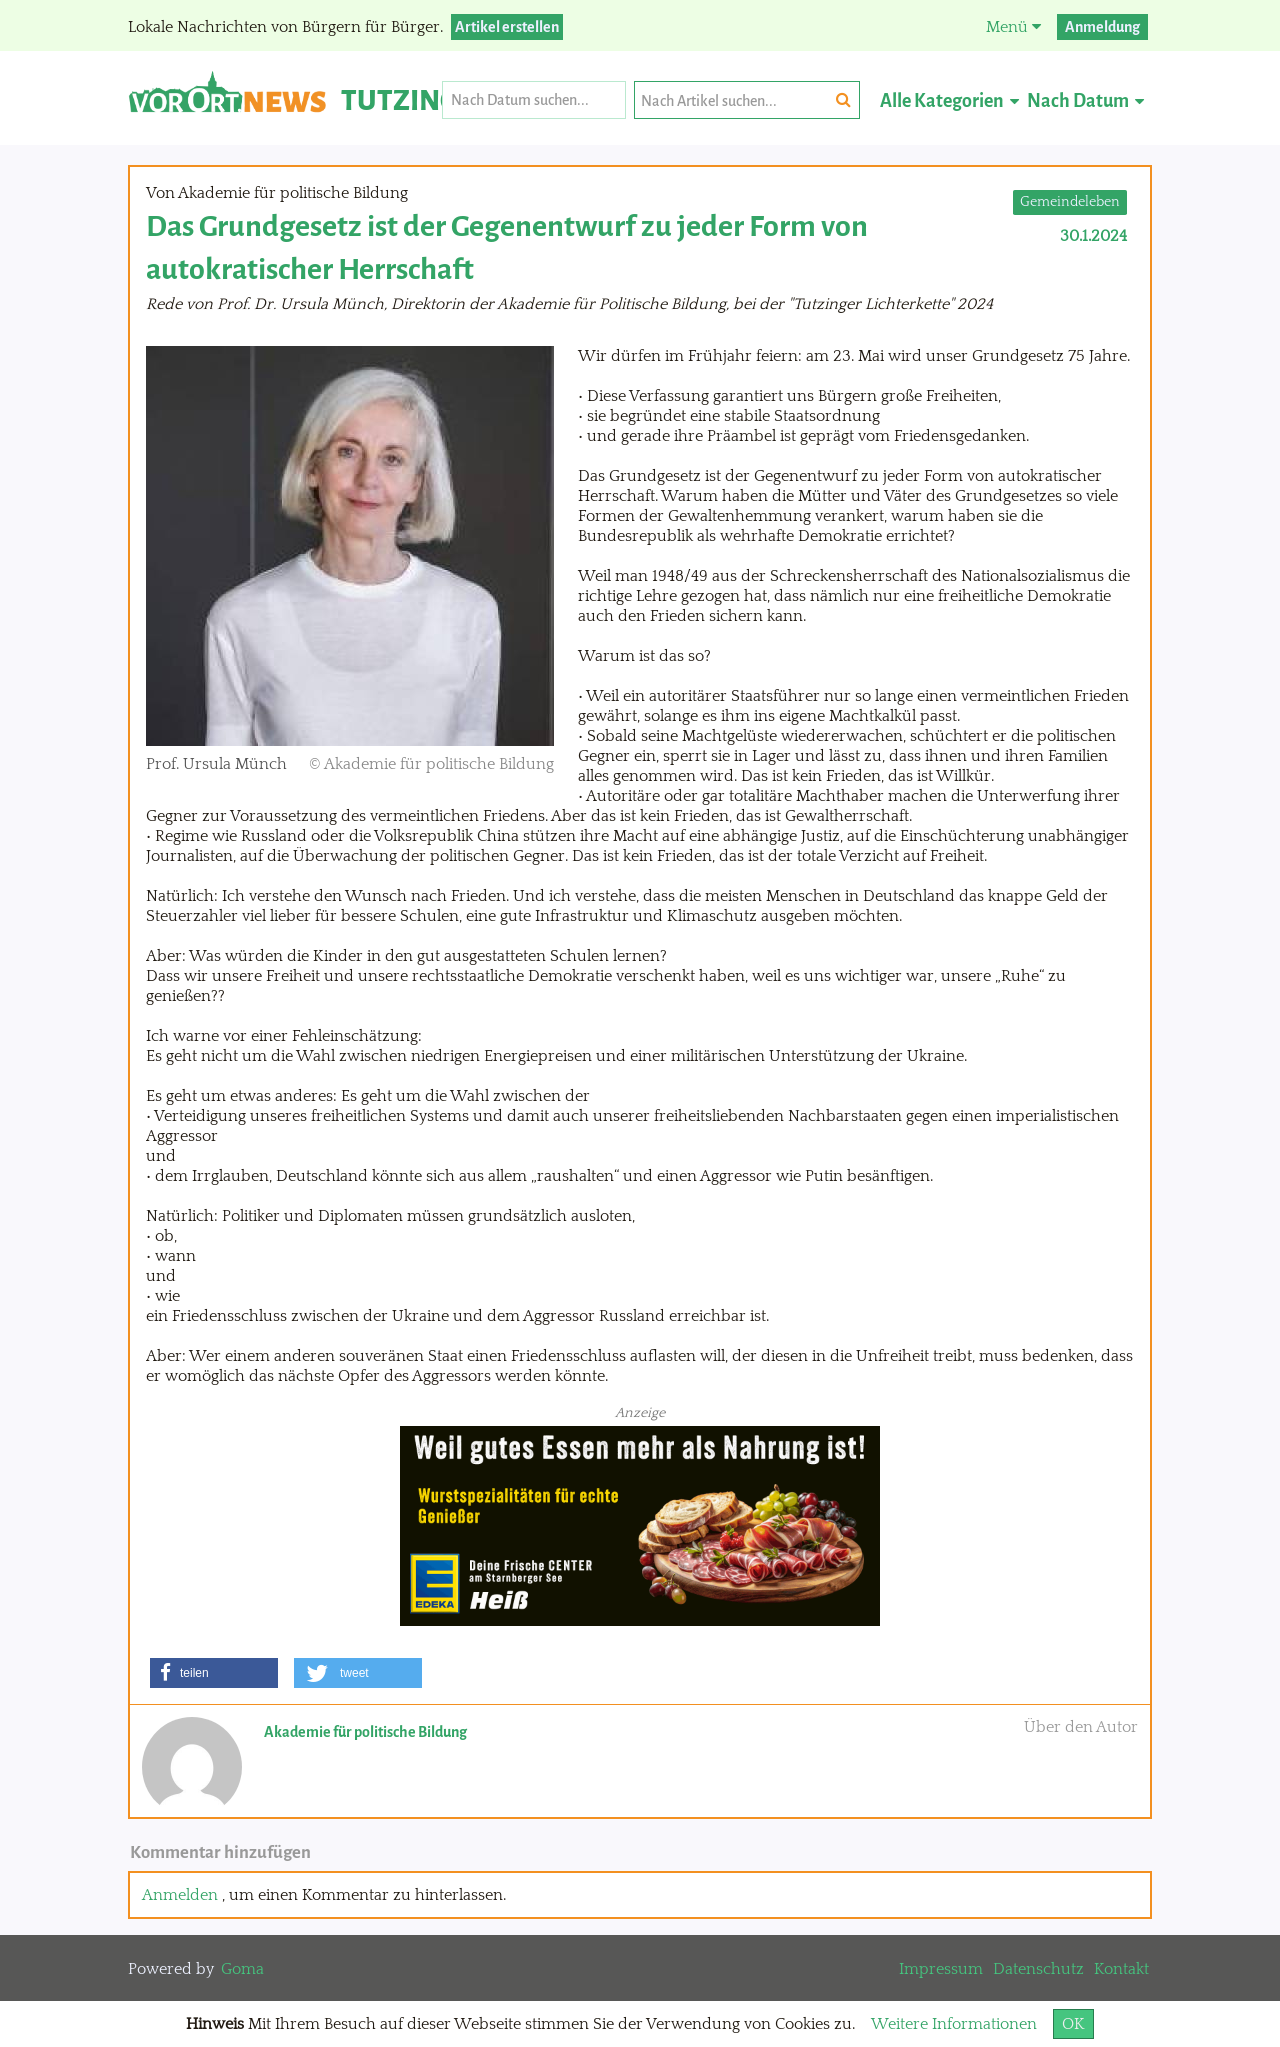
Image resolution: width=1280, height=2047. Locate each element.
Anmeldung (1102, 27)
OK (1073, 2024)
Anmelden (180, 1895)
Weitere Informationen (954, 2024)
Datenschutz (1038, 1969)
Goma (242, 1969)
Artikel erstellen (507, 27)
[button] (214, 1673)
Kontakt (1121, 1969)
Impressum (941, 1969)
